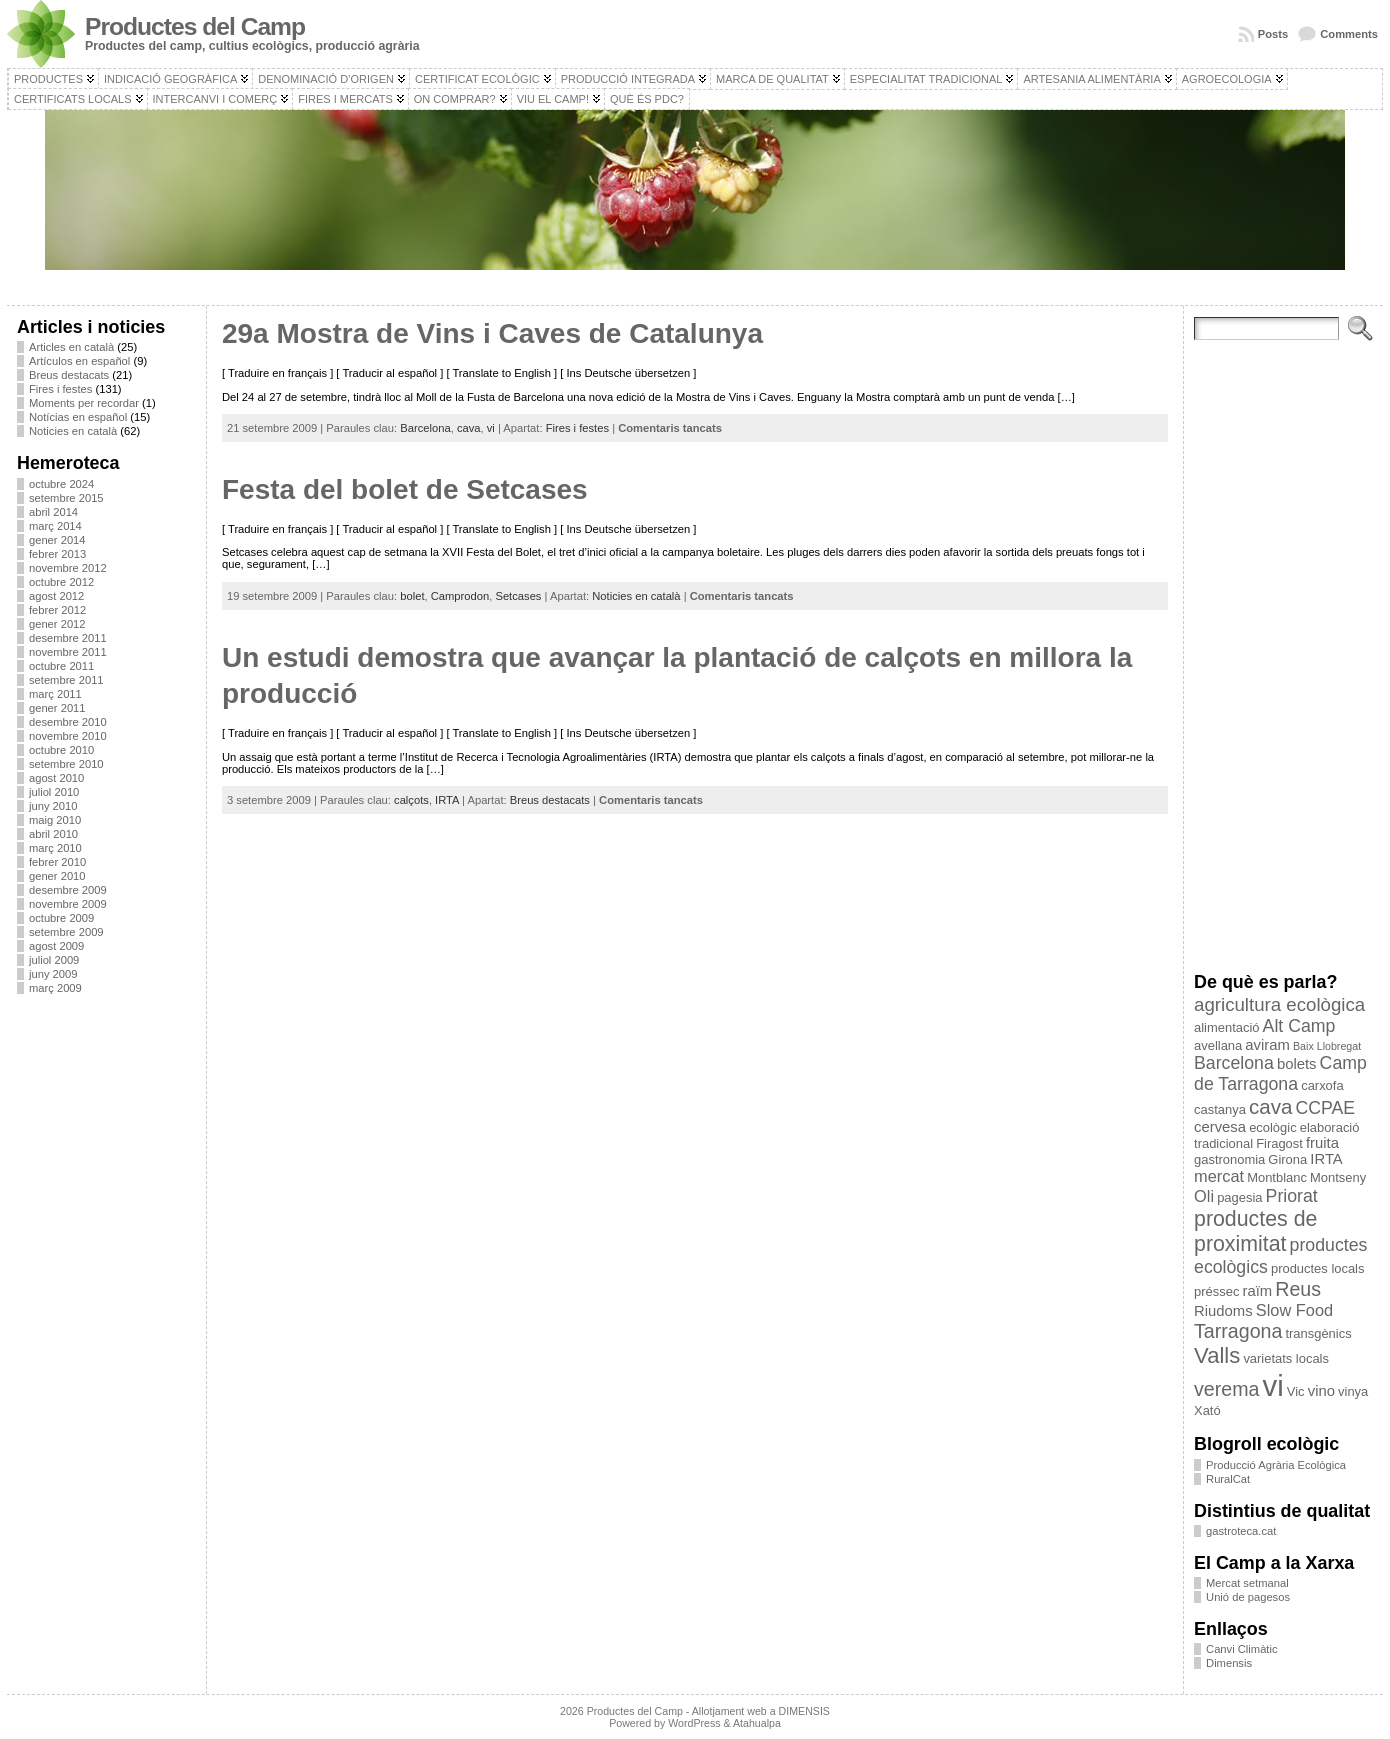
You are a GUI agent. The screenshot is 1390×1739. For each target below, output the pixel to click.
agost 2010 (56, 778)
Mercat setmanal (1247, 1583)
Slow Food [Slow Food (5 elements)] (1294, 1310)
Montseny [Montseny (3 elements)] (1338, 1177)
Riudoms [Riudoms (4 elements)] (1223, 1311)
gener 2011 (57, 708)
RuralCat (1228, 1479)
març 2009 (55, 988)
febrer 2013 (57, 554)
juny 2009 (53, 974)
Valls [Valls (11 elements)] (1217, 1355)
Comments (1349, 34)
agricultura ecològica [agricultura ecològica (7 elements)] (1279, 1004)
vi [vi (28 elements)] (1273, 1385)
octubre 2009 (61, 918)
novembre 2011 (68, 652)
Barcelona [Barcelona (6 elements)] (1234, 1063)
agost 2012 (56, 596)
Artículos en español (79, 361)
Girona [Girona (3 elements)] (1287, 1159)
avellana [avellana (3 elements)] (1218, 1045)
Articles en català (71, 347)
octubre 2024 (61, 484)
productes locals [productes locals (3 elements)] (1318, 1268)
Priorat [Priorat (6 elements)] (1292, 1196)
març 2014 (55, 526)
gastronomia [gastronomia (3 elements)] (1229, 1159)
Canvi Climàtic (1242, 1649)
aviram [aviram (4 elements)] (1267, 1045)
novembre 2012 (68, 568)
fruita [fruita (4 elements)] (1322, 1143)
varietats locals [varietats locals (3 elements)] (1286, 1358)
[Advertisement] (106, 1309)
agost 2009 (56, 946)
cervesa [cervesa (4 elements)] (1220, 1127)
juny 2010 (53, 806)
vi (491, 428)
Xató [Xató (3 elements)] (1207, 1410)
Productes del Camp (195, 26)
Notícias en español (78, 417)
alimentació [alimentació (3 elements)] (1226, 1027)
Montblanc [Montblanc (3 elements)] (1277, 1177)
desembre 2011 (68, 638)
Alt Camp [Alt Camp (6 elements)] (1299, 1026)
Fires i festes (60, 389)
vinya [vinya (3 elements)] (1353, 1391)
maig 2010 (55, 820)
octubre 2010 (61, 750)
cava (469, 428)
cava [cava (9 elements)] (1270, 1106)
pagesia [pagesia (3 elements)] (1239, 1197)
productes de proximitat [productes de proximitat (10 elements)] (1255, 1231)
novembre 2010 (68, 736)
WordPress (694, 1723)
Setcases (518, 596)
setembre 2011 (66, 680)
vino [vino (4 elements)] (1321, 1391)
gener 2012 (57, 624)
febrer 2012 (57, 610)
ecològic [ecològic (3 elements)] (1272, 1127)
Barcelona (425, 428)
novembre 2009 (68, 904)
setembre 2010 (66, 764)
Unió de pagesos (1248, 1597)
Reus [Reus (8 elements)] (1298, 1289)
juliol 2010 (54, 792)
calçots (411, 800)
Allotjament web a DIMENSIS (761, 1711)
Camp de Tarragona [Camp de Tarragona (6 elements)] (1280, 1073)
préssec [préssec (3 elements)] (1216, 1291)
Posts (1273, 34)
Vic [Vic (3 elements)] (1296, 1391)
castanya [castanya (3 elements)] (1220, 1109)
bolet (412, 596)
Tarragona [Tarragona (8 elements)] (1238, 1331)
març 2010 (55, 848)
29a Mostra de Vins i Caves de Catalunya (492, 333)
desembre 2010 (68, 722)
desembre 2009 (68, 890)
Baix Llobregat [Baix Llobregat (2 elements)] (1327, 1046)
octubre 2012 (61, 582)
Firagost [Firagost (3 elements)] (1279, 1143)
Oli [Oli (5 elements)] (1204, 1196)
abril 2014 (53, 512)
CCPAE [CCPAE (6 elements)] (1326, 1108)
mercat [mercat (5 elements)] (1219, 1176)
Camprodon (460, 596)
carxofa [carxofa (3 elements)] (1322, 1085)
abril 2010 (53, 834)
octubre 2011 (61, 666)
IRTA (447, 800)
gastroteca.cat (1241, 1531)
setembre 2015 (66, 498)
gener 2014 (57, 540)
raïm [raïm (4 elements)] (1257, 1291)
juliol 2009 (54, 960)
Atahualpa (757, 1723)
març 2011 (55, 694)
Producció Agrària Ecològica (1276, 1465)
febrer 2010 (57, 862)
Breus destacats (69, 375)
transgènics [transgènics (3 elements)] (1318, 1333)
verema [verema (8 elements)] (1226, 1389)
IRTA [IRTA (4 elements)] (1326, 1159)
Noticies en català (73, 431)
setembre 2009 (66, 932)
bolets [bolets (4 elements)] (1297, 1064)
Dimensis (1229, 1663)
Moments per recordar (84, 403)
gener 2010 (57, 876)
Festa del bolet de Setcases (405, 489)
